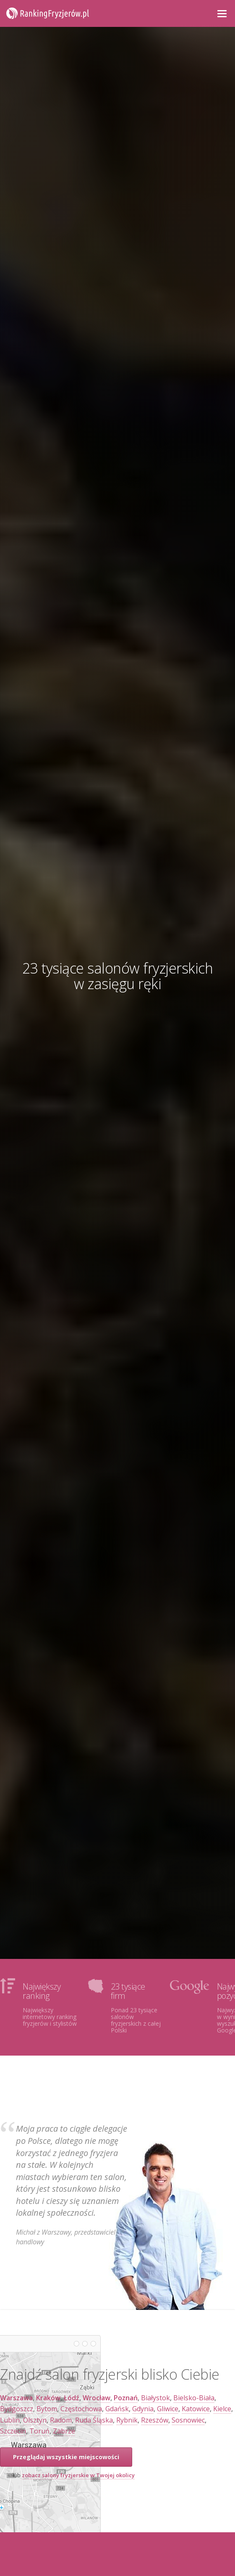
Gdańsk (117, 2408)
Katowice (196, 2408)
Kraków (48, 2397)
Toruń (39, 2431)
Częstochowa (81, 2408)
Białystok (155, 2397)
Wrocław (96, 2397)
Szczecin (13, 2431)
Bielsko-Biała (193, 2397)
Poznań (126, 2397)
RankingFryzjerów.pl (48, 13)
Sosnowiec (188, 2420)
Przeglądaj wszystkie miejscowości (66, 2457)
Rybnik (127, 2420)
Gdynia (143, 2408)
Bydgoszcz (16, 2408)
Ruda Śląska (94, 2420)
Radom (61, 2420)
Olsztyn (35, 2420)
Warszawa (16, 2397)
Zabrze (64, 2431)
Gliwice (167, 2408)
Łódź (71, 2397)
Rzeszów (154, 2420)
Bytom (47, 2408)
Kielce (222, 2408)
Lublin (10, 2420)
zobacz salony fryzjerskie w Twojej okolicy (78, 2475)
